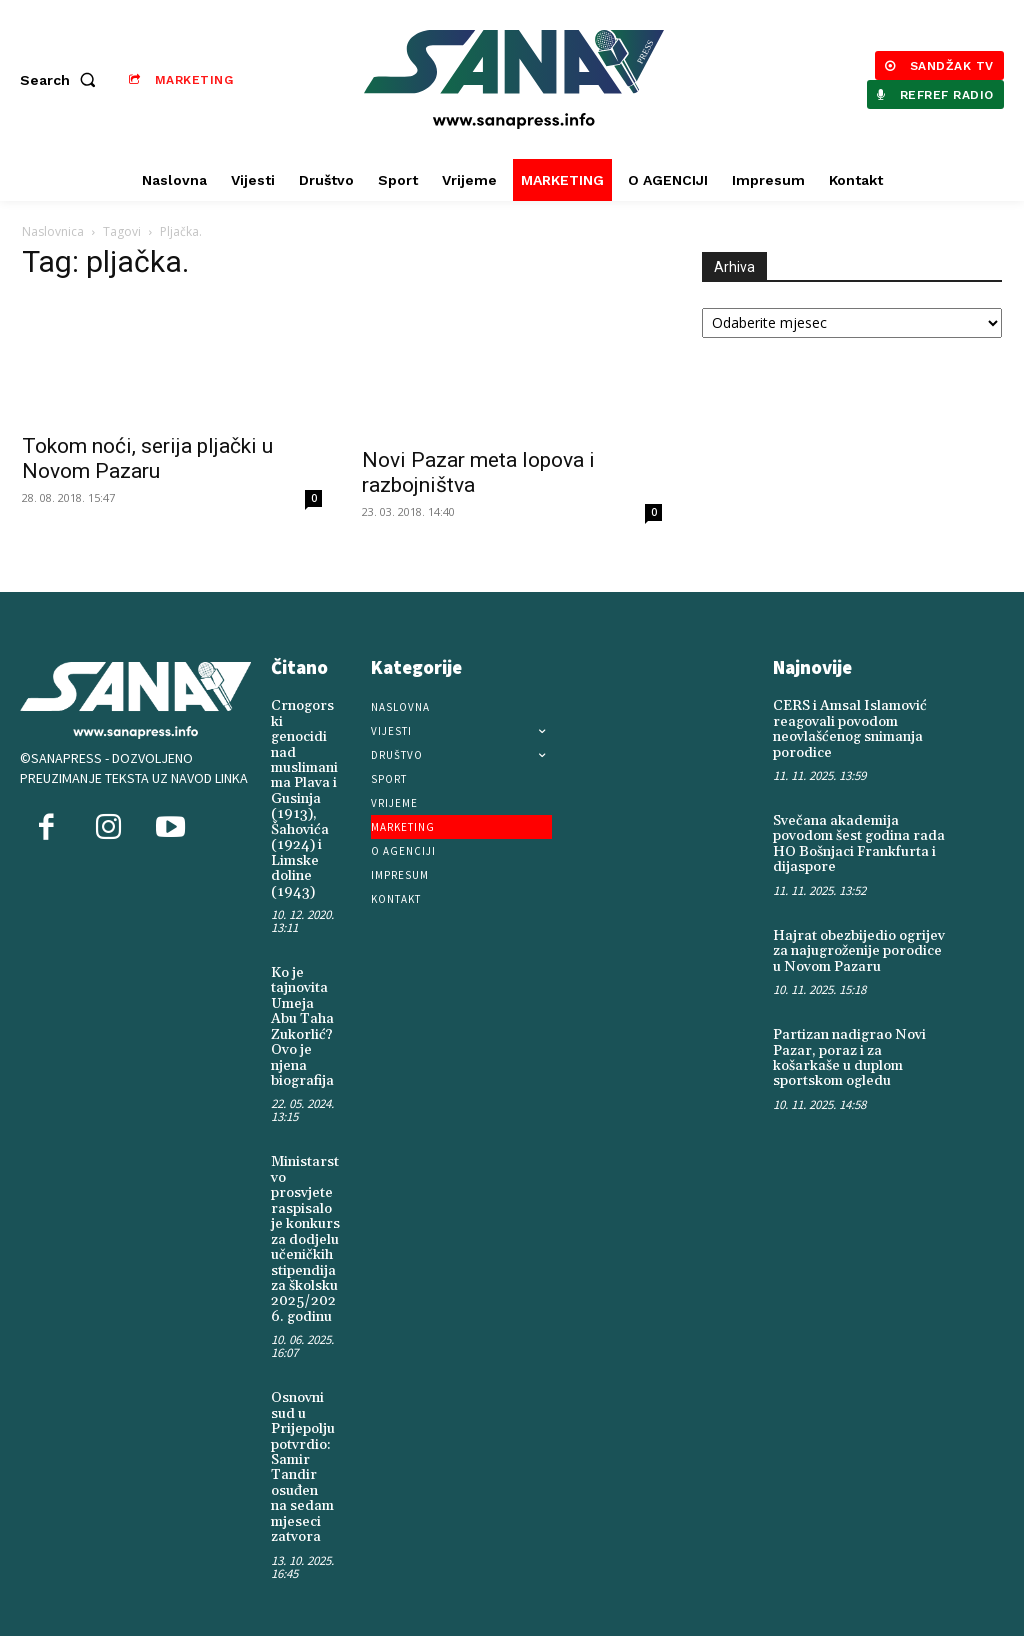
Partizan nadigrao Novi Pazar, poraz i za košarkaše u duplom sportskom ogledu (849, 1058)
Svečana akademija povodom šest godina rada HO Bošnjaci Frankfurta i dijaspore (859, 844)
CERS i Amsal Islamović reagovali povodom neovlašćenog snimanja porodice (850, 729)
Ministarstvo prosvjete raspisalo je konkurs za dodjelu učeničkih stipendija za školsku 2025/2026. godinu (305, 1239)
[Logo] (514, 79)
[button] (62, 80)
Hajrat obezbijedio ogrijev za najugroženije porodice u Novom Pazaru (859, 950)
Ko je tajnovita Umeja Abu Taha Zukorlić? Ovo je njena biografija (302, 1026)
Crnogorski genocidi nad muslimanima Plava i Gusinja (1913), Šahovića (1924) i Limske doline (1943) (304, 798)
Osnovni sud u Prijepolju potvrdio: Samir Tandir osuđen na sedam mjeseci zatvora (303, 1466)
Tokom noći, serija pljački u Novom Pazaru (147, 458)
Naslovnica (53, 231)
